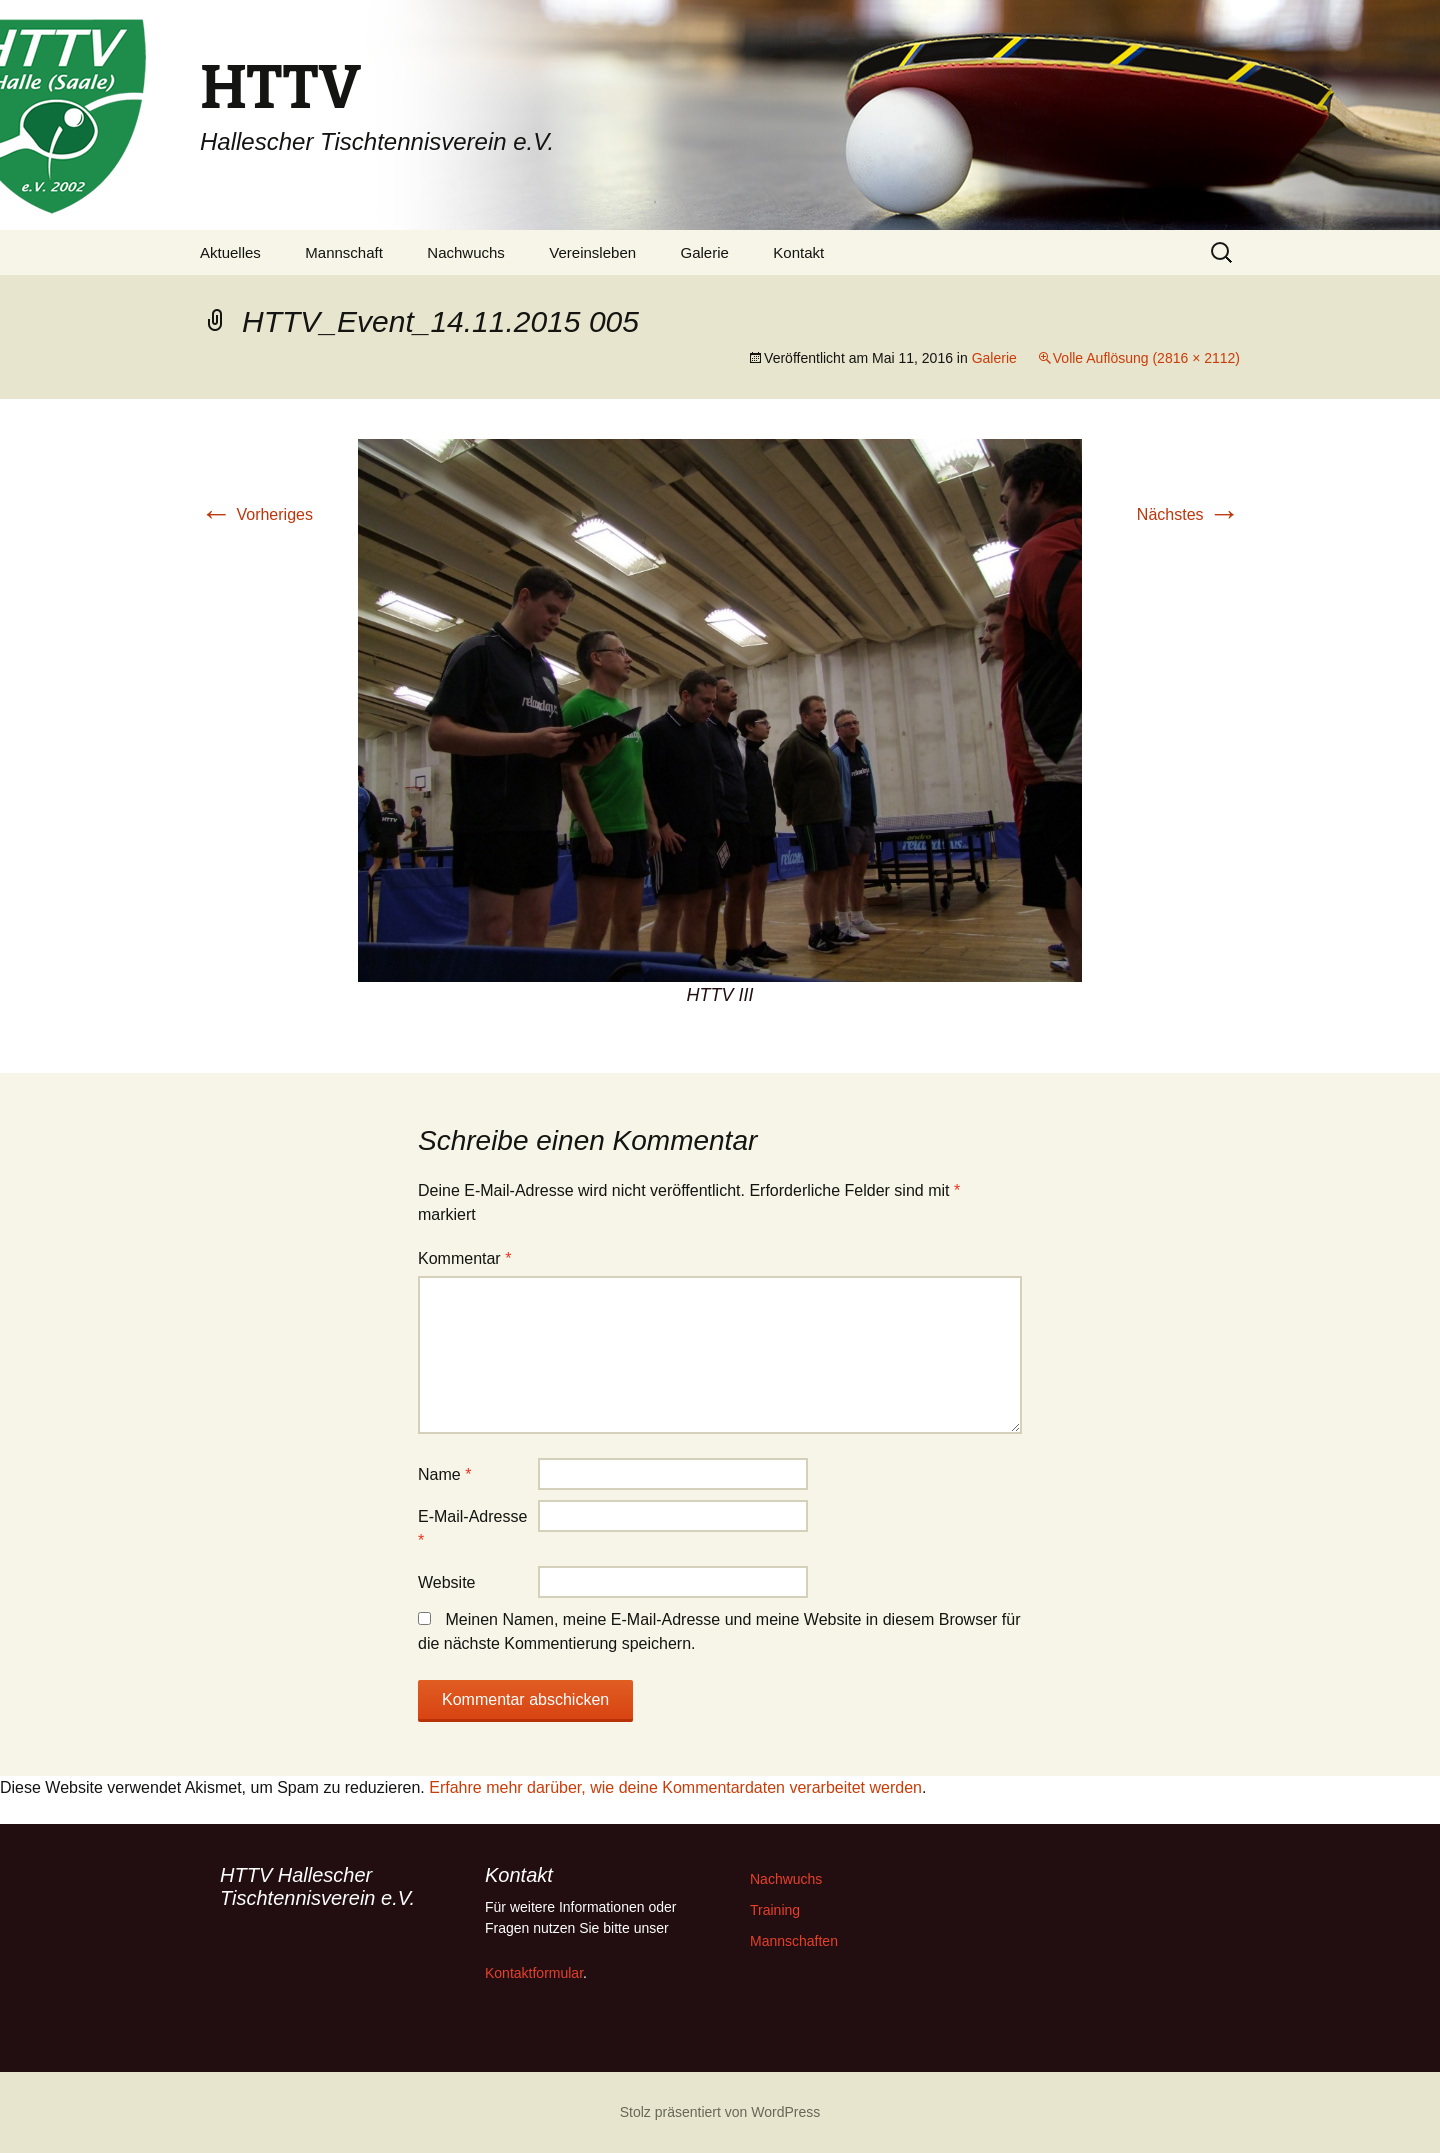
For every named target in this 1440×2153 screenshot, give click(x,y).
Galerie (705, 252)
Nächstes (1188, 514)
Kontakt (798, 252)
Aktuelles (230, 252)
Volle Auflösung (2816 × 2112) (1146, 358)
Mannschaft (344, 252)
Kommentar (464, 1258)
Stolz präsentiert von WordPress (720, 2112)
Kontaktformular (534, 1973)
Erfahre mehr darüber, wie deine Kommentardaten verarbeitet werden (675, 1787)
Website (447, 1582)
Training (775, 1910)
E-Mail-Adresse (472, 1528)
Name (444, 1474)
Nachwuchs (466, 252)
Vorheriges (256, 514)
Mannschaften (794, 1941)
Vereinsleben (592, 252)
